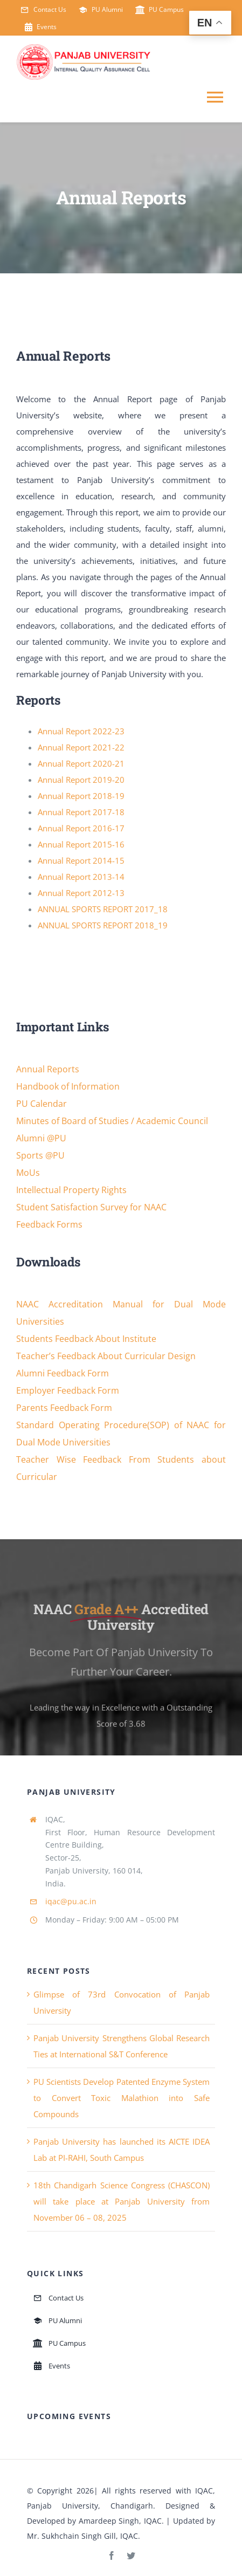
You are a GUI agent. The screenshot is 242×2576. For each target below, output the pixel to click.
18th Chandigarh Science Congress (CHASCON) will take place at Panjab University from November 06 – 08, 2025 (121, 2201)
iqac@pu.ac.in (70, 1901)
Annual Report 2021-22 (81, 747)
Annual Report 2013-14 (81, 876)
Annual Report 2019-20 (81, 779)
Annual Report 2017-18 (81, 812)
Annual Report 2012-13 (81, 892)
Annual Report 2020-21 (81, 763)
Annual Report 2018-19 (81, 795)
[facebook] (111, 2555)
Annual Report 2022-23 (81, 731)
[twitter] (131, 2555)
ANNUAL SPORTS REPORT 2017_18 (103, 909)
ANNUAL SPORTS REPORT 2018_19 (103, 925)
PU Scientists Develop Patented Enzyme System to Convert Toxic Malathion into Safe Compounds (121, 2097)
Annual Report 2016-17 (81, 828)
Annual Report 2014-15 (81, 860)
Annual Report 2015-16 (81, 844)
